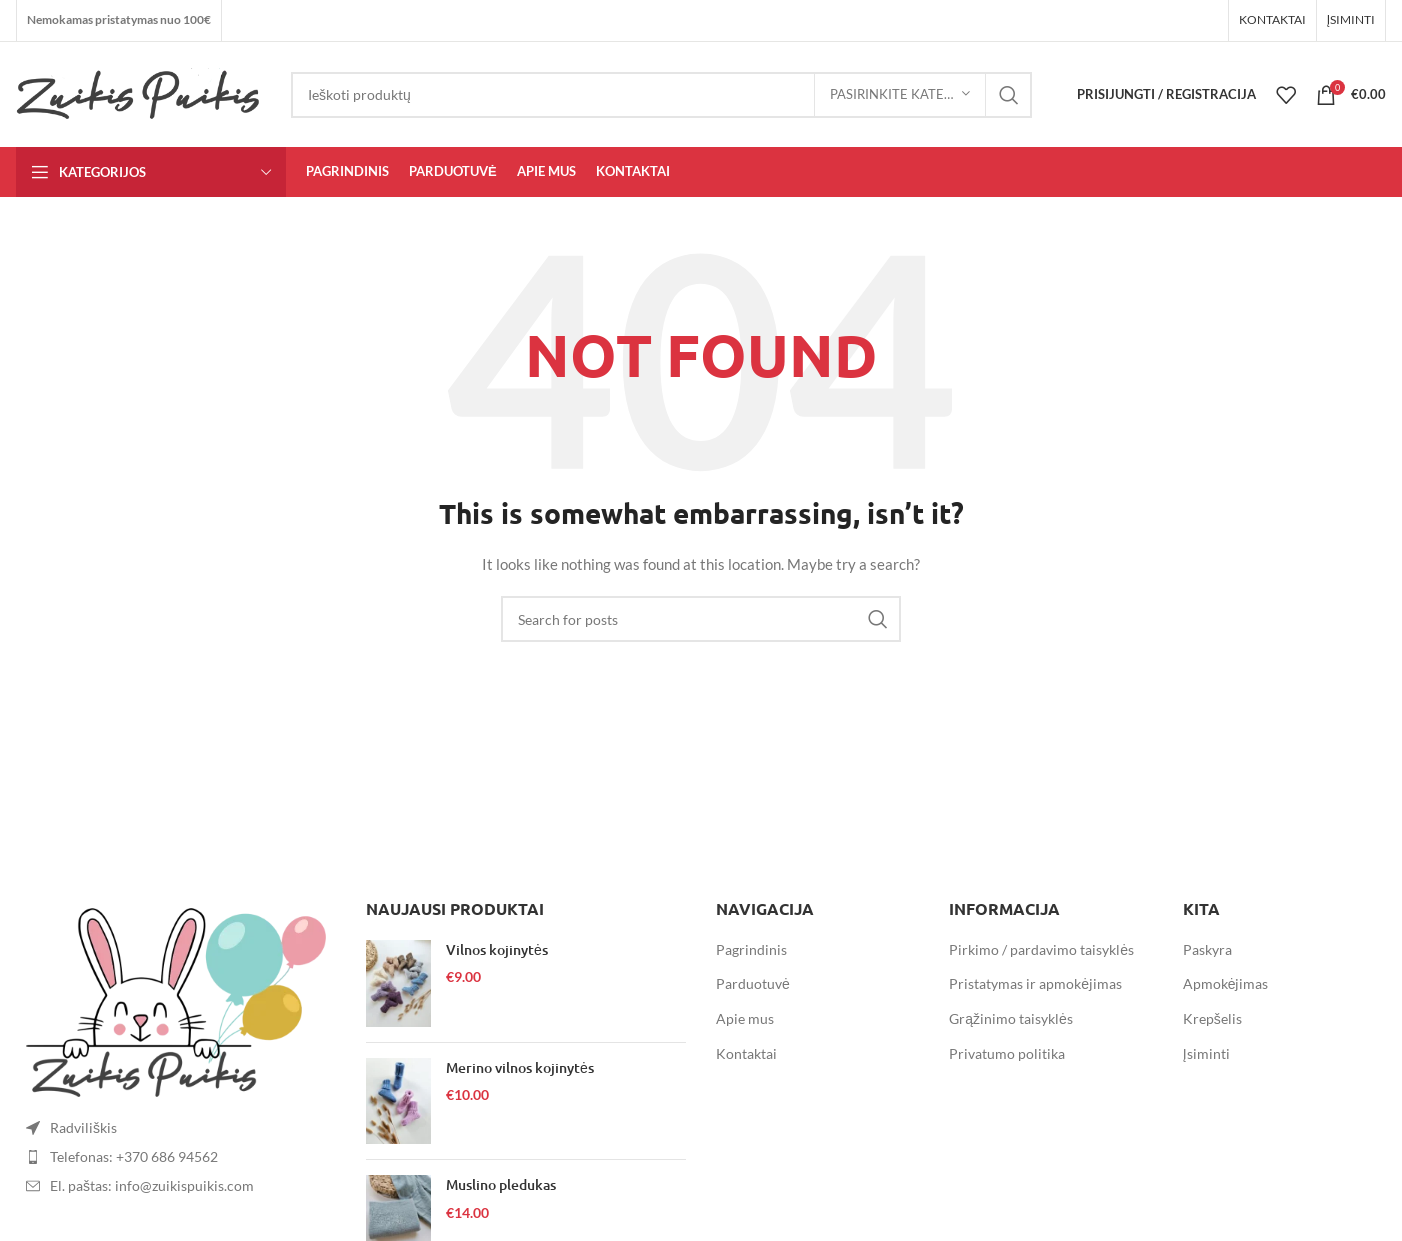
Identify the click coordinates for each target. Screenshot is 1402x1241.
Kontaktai (746, 1053)
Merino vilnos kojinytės (520, 1067)
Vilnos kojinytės (497, 949)
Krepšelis (1212, 1018)
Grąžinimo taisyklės (1011, 1018)
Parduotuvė (753, 983)
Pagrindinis (751, 949)
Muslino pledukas (501, 1184)
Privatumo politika (1007, 1053)
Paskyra (1207, 949)
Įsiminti (1206, 1053)
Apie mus (745, 1018)
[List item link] (176, 1157)
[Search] (661, 95)
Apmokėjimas (1226, 983)
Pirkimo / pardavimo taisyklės (1041, 949)
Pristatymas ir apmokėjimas (1035, 983)
